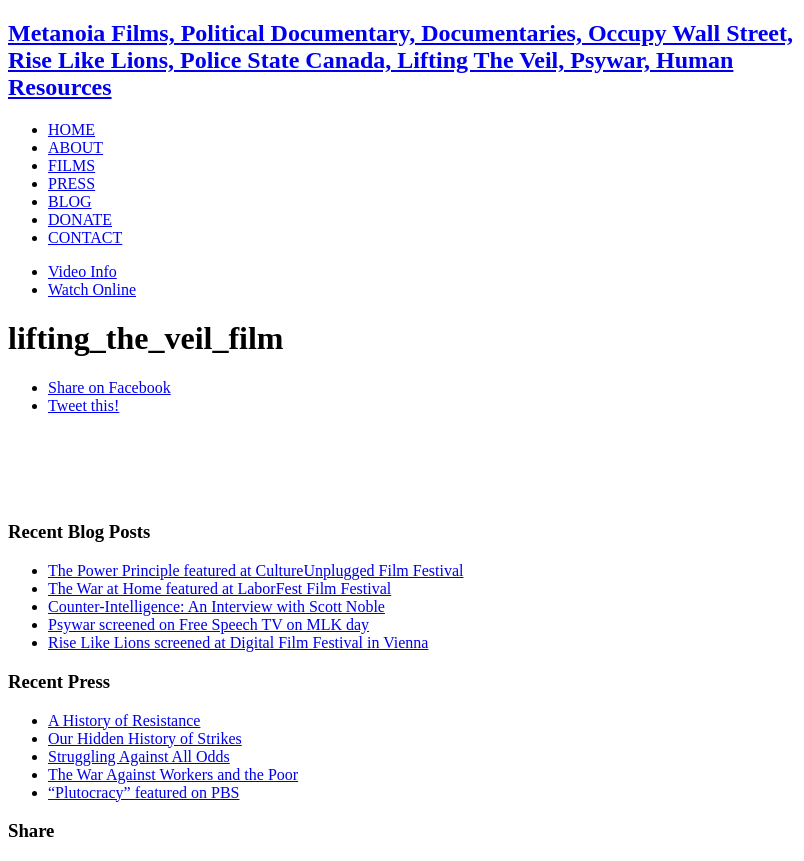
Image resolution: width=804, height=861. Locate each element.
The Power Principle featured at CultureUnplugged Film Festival (255, 570)
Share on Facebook (109, 387)
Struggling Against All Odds (139, 756)
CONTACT (85, 237)
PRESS (71, 183)
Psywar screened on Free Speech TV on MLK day (208, 624)
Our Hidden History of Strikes (145, 738)
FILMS (71, 165)
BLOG (70, 201)
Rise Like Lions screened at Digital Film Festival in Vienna (238, 642)
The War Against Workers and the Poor (173, 774)
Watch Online (92, 289)
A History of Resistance (124, 720)
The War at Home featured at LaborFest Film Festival (219, 588)
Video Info (82, 271)
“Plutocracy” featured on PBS (144, 792)
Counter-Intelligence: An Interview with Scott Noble (216, 606)
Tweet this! (83, 405)
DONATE (80, 219)
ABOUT (75, 147)
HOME (71, 129)
